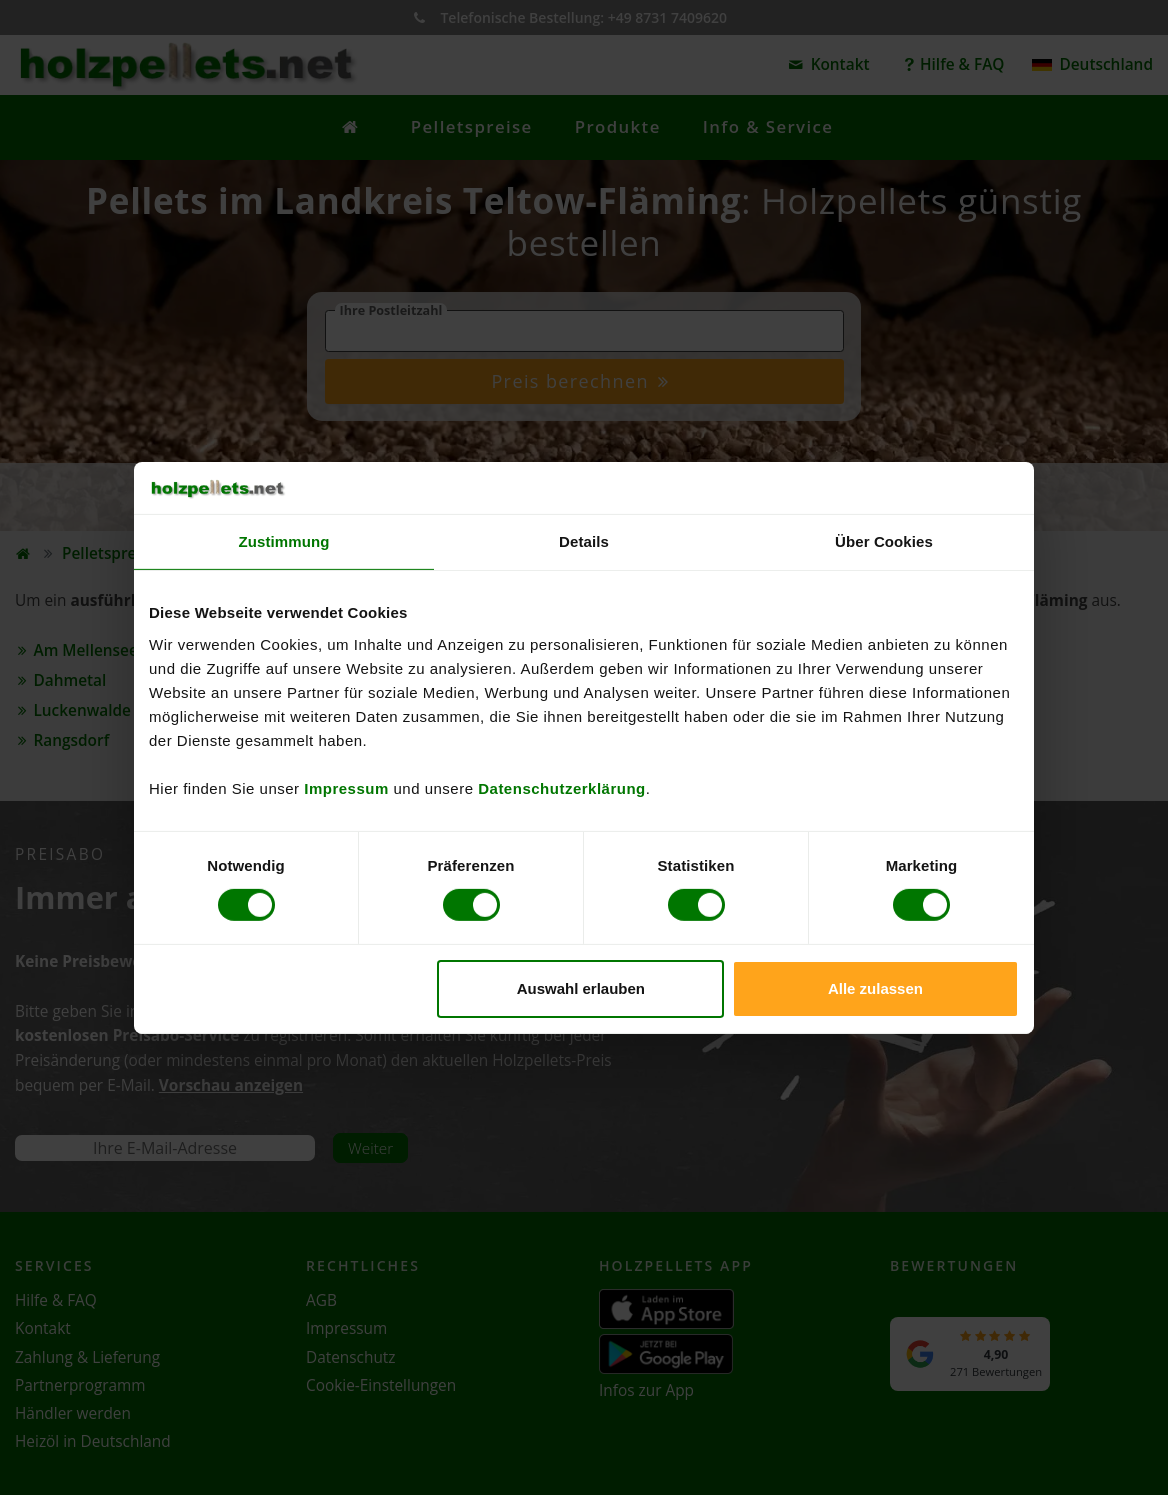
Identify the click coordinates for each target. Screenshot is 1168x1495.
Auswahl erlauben (581, 988)
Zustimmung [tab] (284, 541)
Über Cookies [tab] (884, 541)
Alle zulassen (875, 988)
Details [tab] (584, 541)
